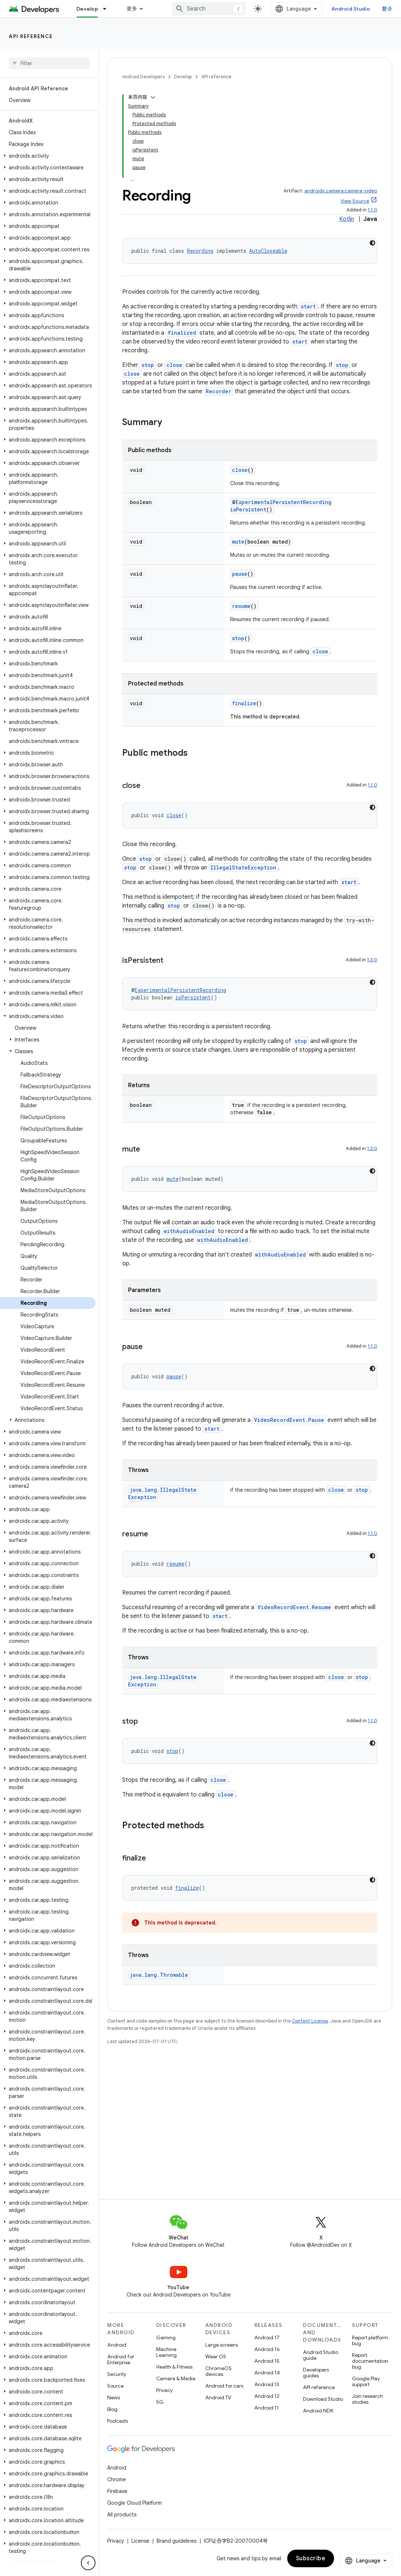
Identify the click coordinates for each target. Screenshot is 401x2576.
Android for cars (224, 2385)
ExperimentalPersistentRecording (283, 409)
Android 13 (266, 2384)
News (113, 2397)
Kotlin (346, 127)
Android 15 (267, 2361)
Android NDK (318, 2410)
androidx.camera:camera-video (340, 98)
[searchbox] (49, 63)
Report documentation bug (370, 2361)
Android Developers (143, 77)
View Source (355, 109)
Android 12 (267, 2396)
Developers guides (316, 2372)
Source (115, 2385)
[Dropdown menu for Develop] (108, 9)
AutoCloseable (268, 158)
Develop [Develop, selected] (87, 8)
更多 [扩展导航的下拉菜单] (132, 8)
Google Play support (366, 2381)
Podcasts (117, 2421)
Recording (200, 158)
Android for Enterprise (120, 2359)
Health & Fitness (174, 2366)
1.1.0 (372, 117)
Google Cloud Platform (134, 2503)
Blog (112, 2409)
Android (116, 2345)
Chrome (116, 2479)
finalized (182, 240)
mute (238, 449)
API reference (31, 36)
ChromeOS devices (218, 2371)
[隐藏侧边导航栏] (88, 2563)
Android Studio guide (320, 2355)
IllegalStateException (243, 775)
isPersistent (248, 417)
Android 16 (267, 2349)
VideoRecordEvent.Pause (289, 1327)
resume (241, 513)
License (140, 2541)
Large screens (221, 2345)
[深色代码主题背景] (372, 150)
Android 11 (266, 2407)
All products (121, 2514)
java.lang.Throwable (159, 1882)
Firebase (117, 2491)
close (174, 272)
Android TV (218, 2397)
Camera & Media (175, 2378)
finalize (244, 611)
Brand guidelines (176, 2541)
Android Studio (357, 8)
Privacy (164, 2390)
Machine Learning (166, 2352)
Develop (183, 77)
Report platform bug (370, 2340)
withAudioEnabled (189, 1138)
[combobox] (215, 8)
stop (148, 272)
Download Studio (323, 2399)
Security (116, 2374)
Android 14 (267, 2372)
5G (160, 2402)
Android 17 (267, 2337)
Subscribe (311, 2558)
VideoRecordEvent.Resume (294, 1515)
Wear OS (215, 2356)
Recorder (218, 299)
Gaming (166, 2337)
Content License (310, 1929)
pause (239, 481)
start (308, 214)
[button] (47, 156)
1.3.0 (372, 867)
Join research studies (367, 2399)
